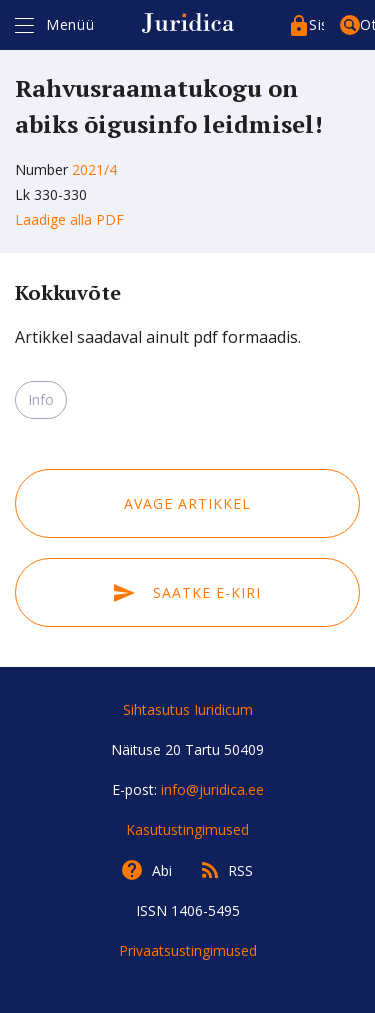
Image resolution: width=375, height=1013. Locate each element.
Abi (162, 870)
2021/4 (94, 169)
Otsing (367, 24)
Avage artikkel (187, 503)
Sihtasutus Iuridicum (188, 709)
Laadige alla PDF (69, 219)
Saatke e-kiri (187, 592)
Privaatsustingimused (188, 950)
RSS (240, 870)
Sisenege (316, 24)
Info (41, 399)
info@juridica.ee (212, 789)
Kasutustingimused (187, 829)
